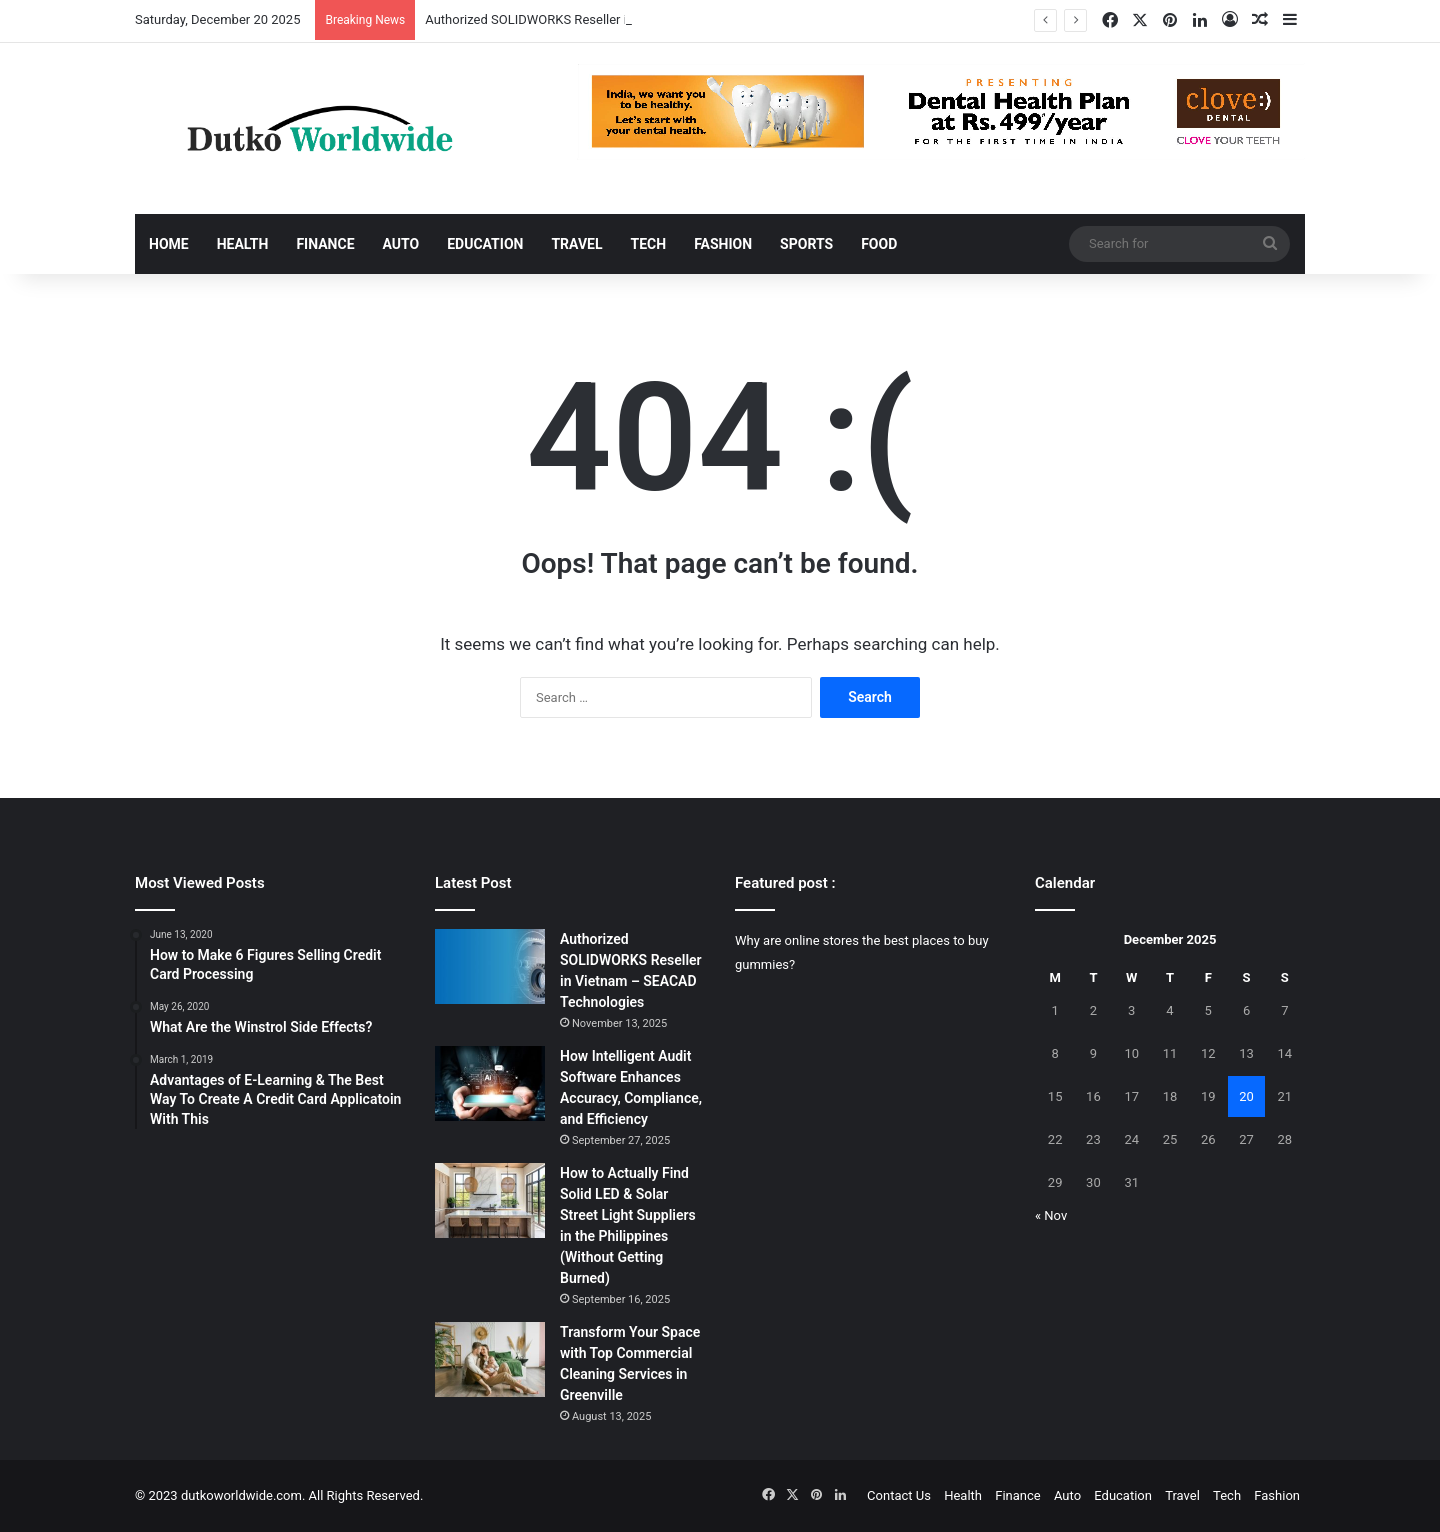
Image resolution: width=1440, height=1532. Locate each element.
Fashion (723, 244)
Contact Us (899, 1495)
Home (169, 244)
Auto (401, 244)
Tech (649, 244)
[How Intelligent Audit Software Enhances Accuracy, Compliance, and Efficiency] (490, 1083)
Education (485, 244)
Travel (576, 244)
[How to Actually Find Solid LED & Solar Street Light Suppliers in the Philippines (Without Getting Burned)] (490, 1200)
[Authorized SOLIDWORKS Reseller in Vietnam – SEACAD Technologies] (490, 966)
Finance (325, 244)
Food (879, 244)
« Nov (1051, 1215)
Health (243, 244)
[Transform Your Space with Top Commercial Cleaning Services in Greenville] (490, 1359)
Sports (806, 244)
